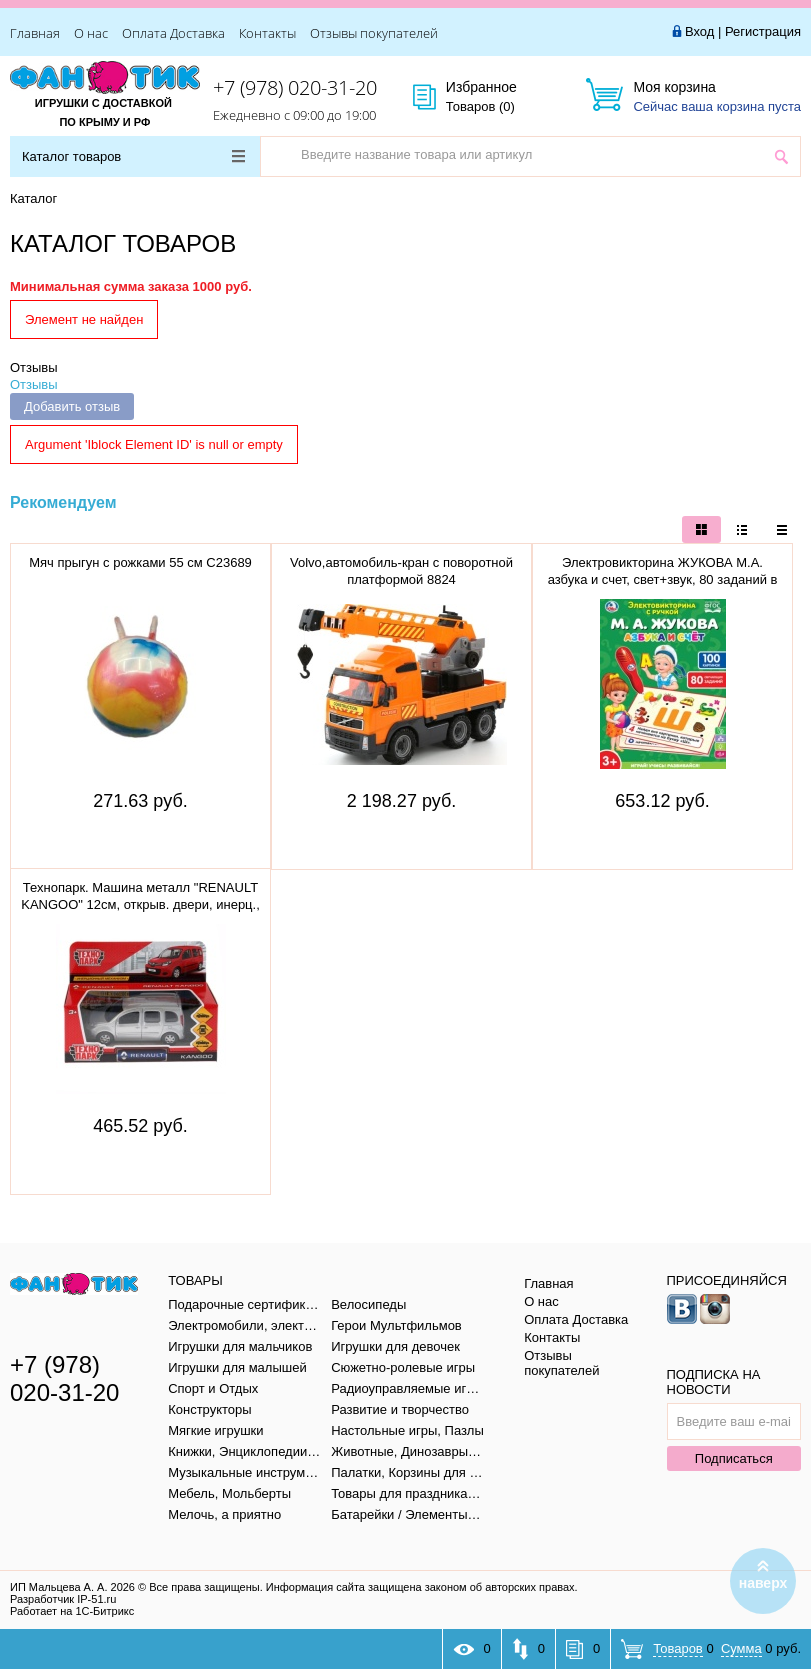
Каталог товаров (133, 156)
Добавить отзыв (72, 406)
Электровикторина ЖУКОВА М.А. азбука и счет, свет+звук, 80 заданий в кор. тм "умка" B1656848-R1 (663, 579)
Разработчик (63, 1599)
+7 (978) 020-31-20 (295, 87)
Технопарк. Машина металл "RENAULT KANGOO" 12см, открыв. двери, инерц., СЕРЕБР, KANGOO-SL (140, 904)
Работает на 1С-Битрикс (72, 1611)
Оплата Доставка (173, 33)
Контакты (267, 33)
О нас (91, 33)
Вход (699, 31)
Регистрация (763, 31)
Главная (35, 33)
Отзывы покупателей (374, 33)
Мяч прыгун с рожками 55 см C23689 (140, 562)
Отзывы (34, 367)
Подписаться (734, 1458)
